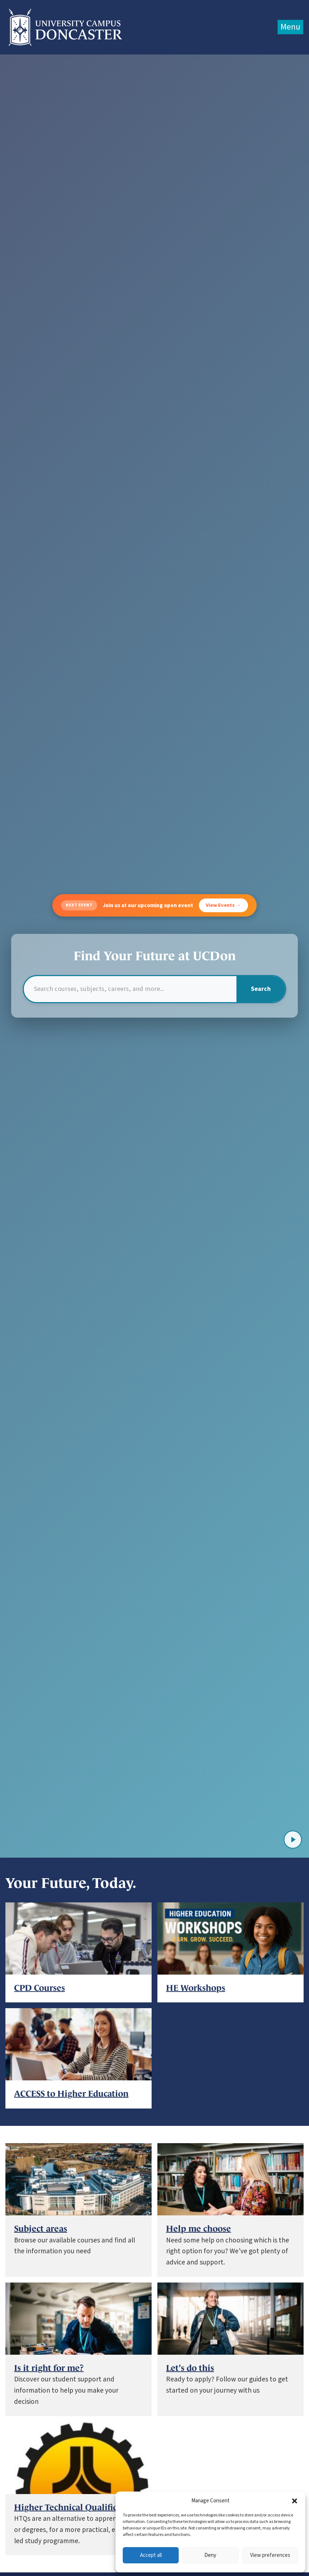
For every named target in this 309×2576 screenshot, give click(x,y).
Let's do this (190, 2368)
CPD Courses (39, 1988)
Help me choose (198, 2228)
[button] (294, 2501)
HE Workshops (195, 1988)
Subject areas (40, 2228)
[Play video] (293, 1840)
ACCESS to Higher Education (71, 2093)
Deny (210, 2555)
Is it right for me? (49, 2368)
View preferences (270, 2555)
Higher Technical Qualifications (78, 2507)
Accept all (151, 2555)
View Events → (223, 905)
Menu (290, 27)
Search (261, 988)
